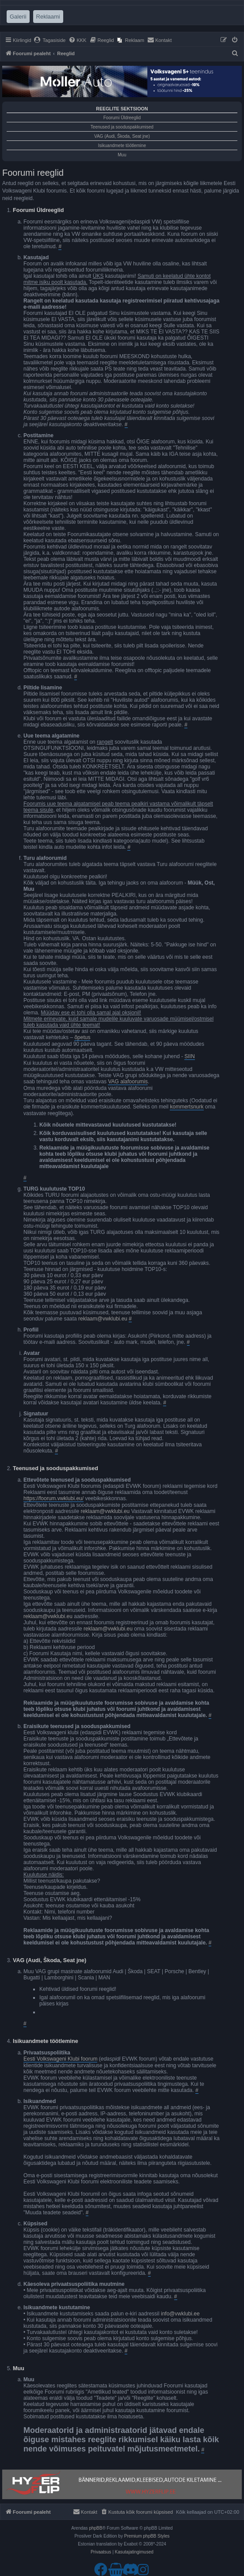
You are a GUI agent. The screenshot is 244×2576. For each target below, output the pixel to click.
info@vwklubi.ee (180, 2314)
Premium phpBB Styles (147, 2536)
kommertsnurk (186, 1107)
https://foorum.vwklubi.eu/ (53, 1498)
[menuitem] (50, 40)
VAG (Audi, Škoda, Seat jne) (122, 136)
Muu (122, 154)
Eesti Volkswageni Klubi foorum (60, 2059)
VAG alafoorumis (128, 1081)
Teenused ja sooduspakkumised (122, 127)
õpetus (82, 1037)
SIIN (189, 1056)
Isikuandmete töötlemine (122, 145)
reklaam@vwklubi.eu (102, 1319)
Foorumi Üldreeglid (122, 117)
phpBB (95, 2528)
